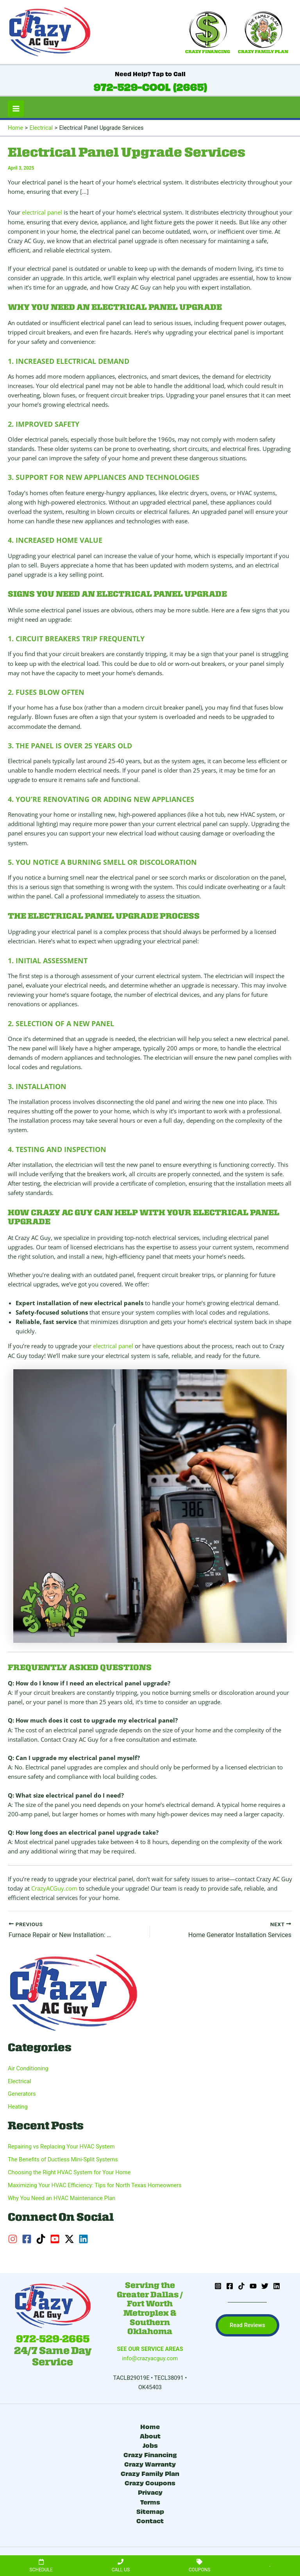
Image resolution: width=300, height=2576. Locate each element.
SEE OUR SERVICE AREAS (150, 2348)
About (150, 2435)
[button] (247, 2325)
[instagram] (14, 2239)
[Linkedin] (276, 2286)
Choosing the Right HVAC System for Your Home (69, 2172)
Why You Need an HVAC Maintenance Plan (61, 2198)
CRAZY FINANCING (207, 51)
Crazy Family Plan (150, 2473)
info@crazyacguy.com (150, 2358)
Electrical (19, 2081)
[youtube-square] (56, 2239)
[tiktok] (42, 2239)
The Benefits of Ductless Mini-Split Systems (63, 2159)
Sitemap (150, 2510)
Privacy (150, 2491)
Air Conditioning (28, 2068)
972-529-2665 (52, 2339)
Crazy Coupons (150, 2482)
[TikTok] (241, 2286)
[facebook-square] (28, 2239)
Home (150, 2426)
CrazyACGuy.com (54, 1888)
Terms (150, 2501)
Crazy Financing (150, 2454)
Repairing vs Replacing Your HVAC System (61, 2146)
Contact (150, 2520)
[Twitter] (264, 2286)
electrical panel (42, 212)
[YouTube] (253, 2286)
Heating (18, 2106)
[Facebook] (229, 2286)
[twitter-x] (70, 2239)
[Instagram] (217, 2286)
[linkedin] (85, 2239)
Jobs (150, 2444)
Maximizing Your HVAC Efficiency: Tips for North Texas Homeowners (95, 2185)
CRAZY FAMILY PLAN (263, 51)
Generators (22, 2093)
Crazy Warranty (150, 2463)
